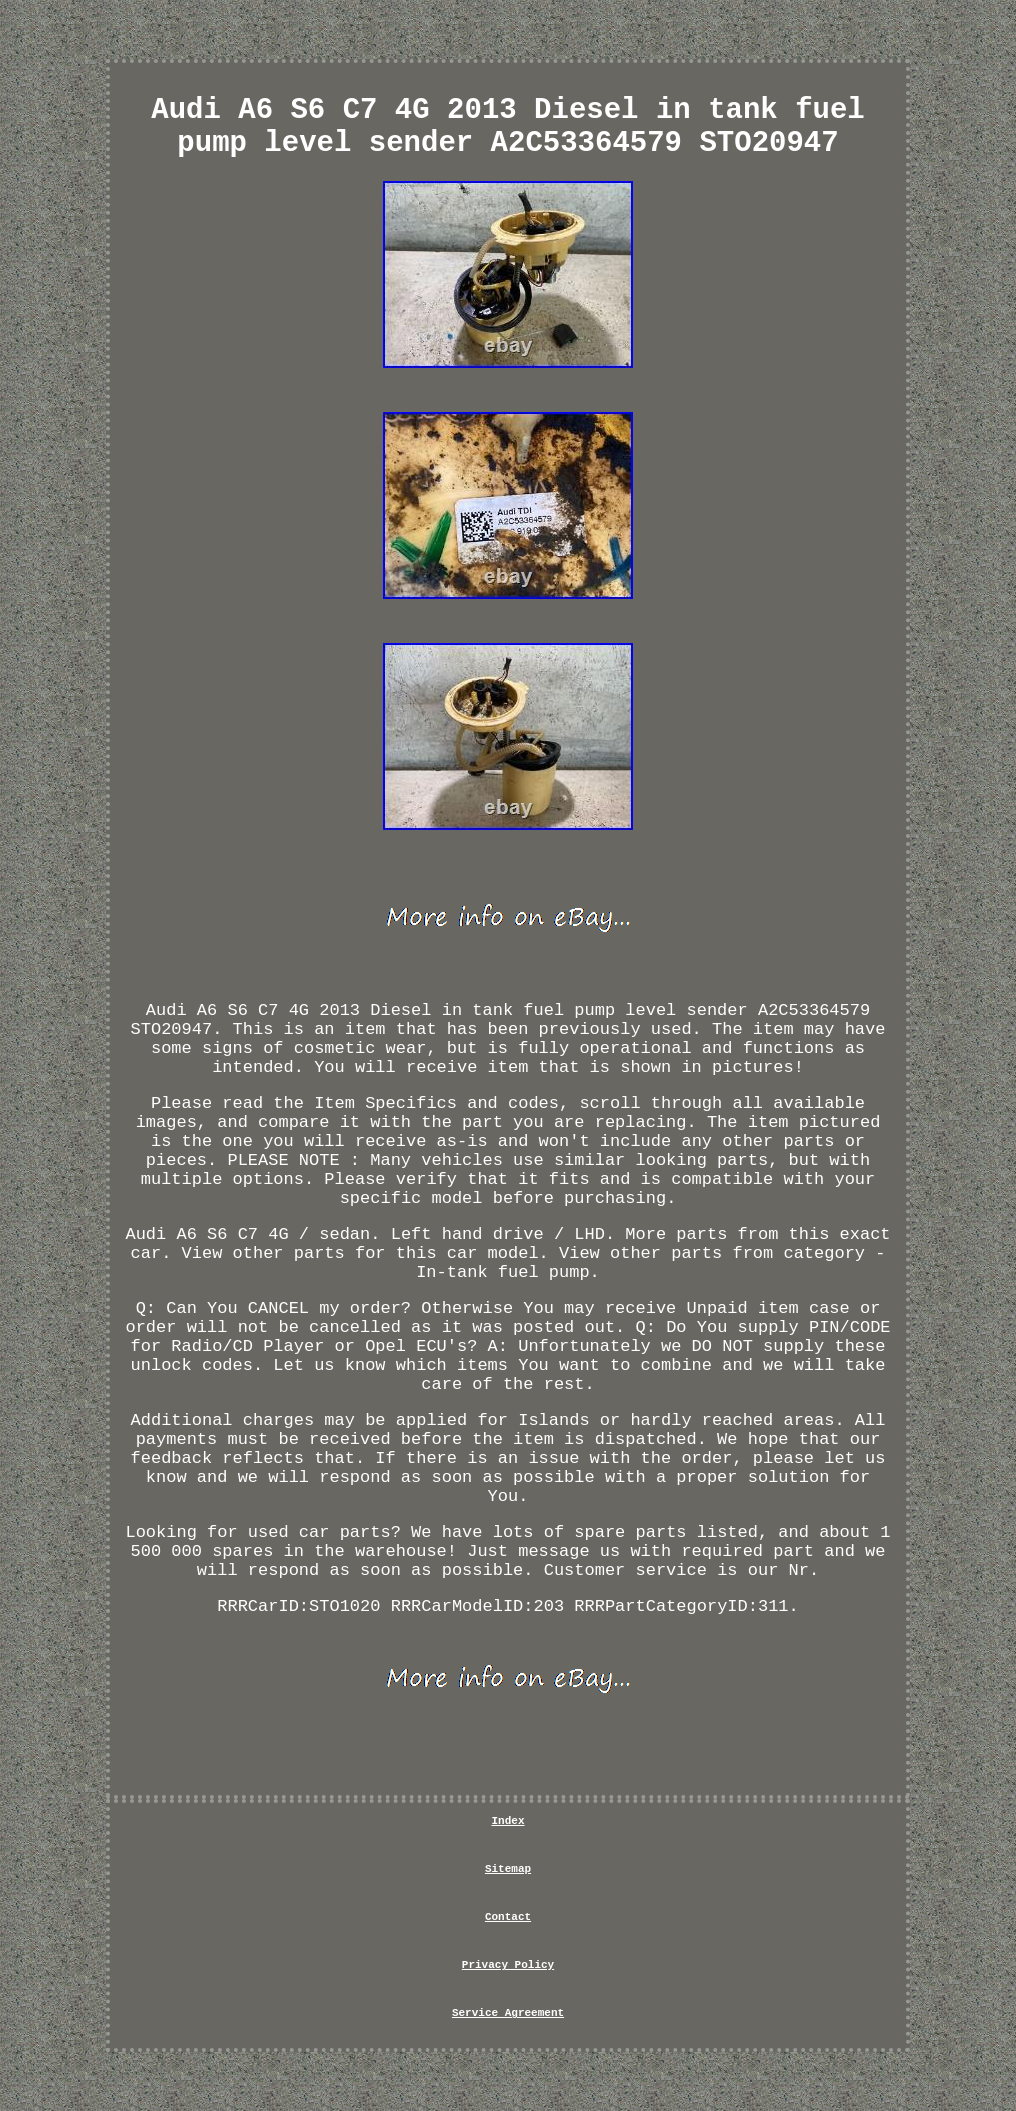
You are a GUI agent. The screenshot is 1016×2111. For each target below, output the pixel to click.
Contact (508, 1917)
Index (507, 1821)
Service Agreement (508, 2013)
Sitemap (508, 1869)
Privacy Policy (508, 1965)
